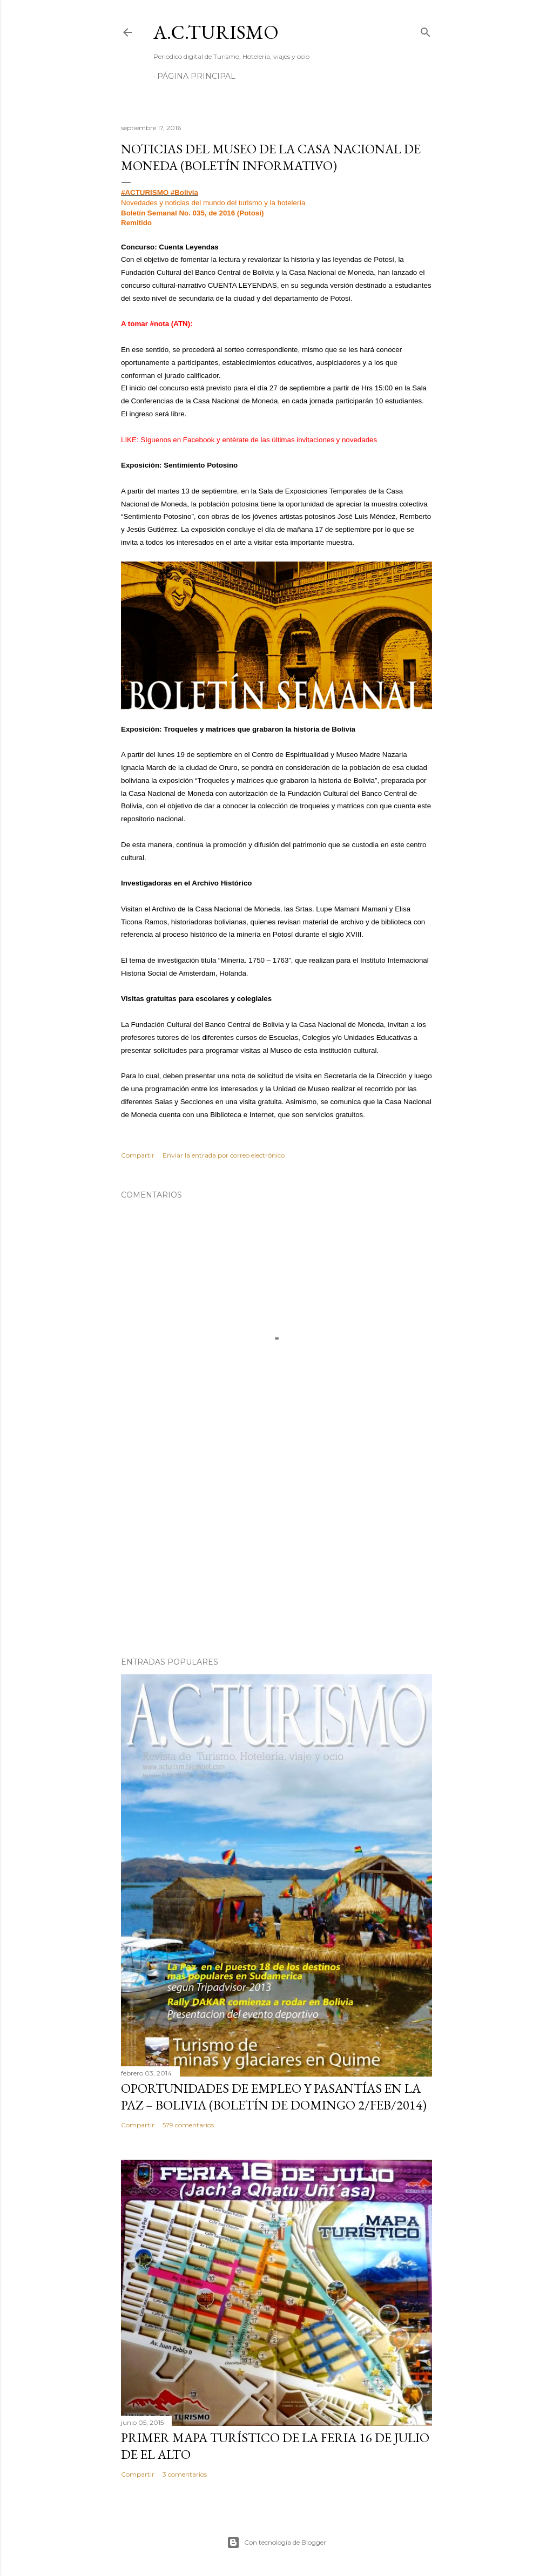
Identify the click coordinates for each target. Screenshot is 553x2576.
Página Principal (196, 76)
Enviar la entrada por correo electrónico (224, 1155)
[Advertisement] (276, 1554)
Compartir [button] (137, 1155)
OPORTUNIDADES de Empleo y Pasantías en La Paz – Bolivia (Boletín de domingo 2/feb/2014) (274, 2096)
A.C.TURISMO (216, 32)
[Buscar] (425, 29)
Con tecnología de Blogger (276, 2542)
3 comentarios (185, 2474)
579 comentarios (188, 2125)
